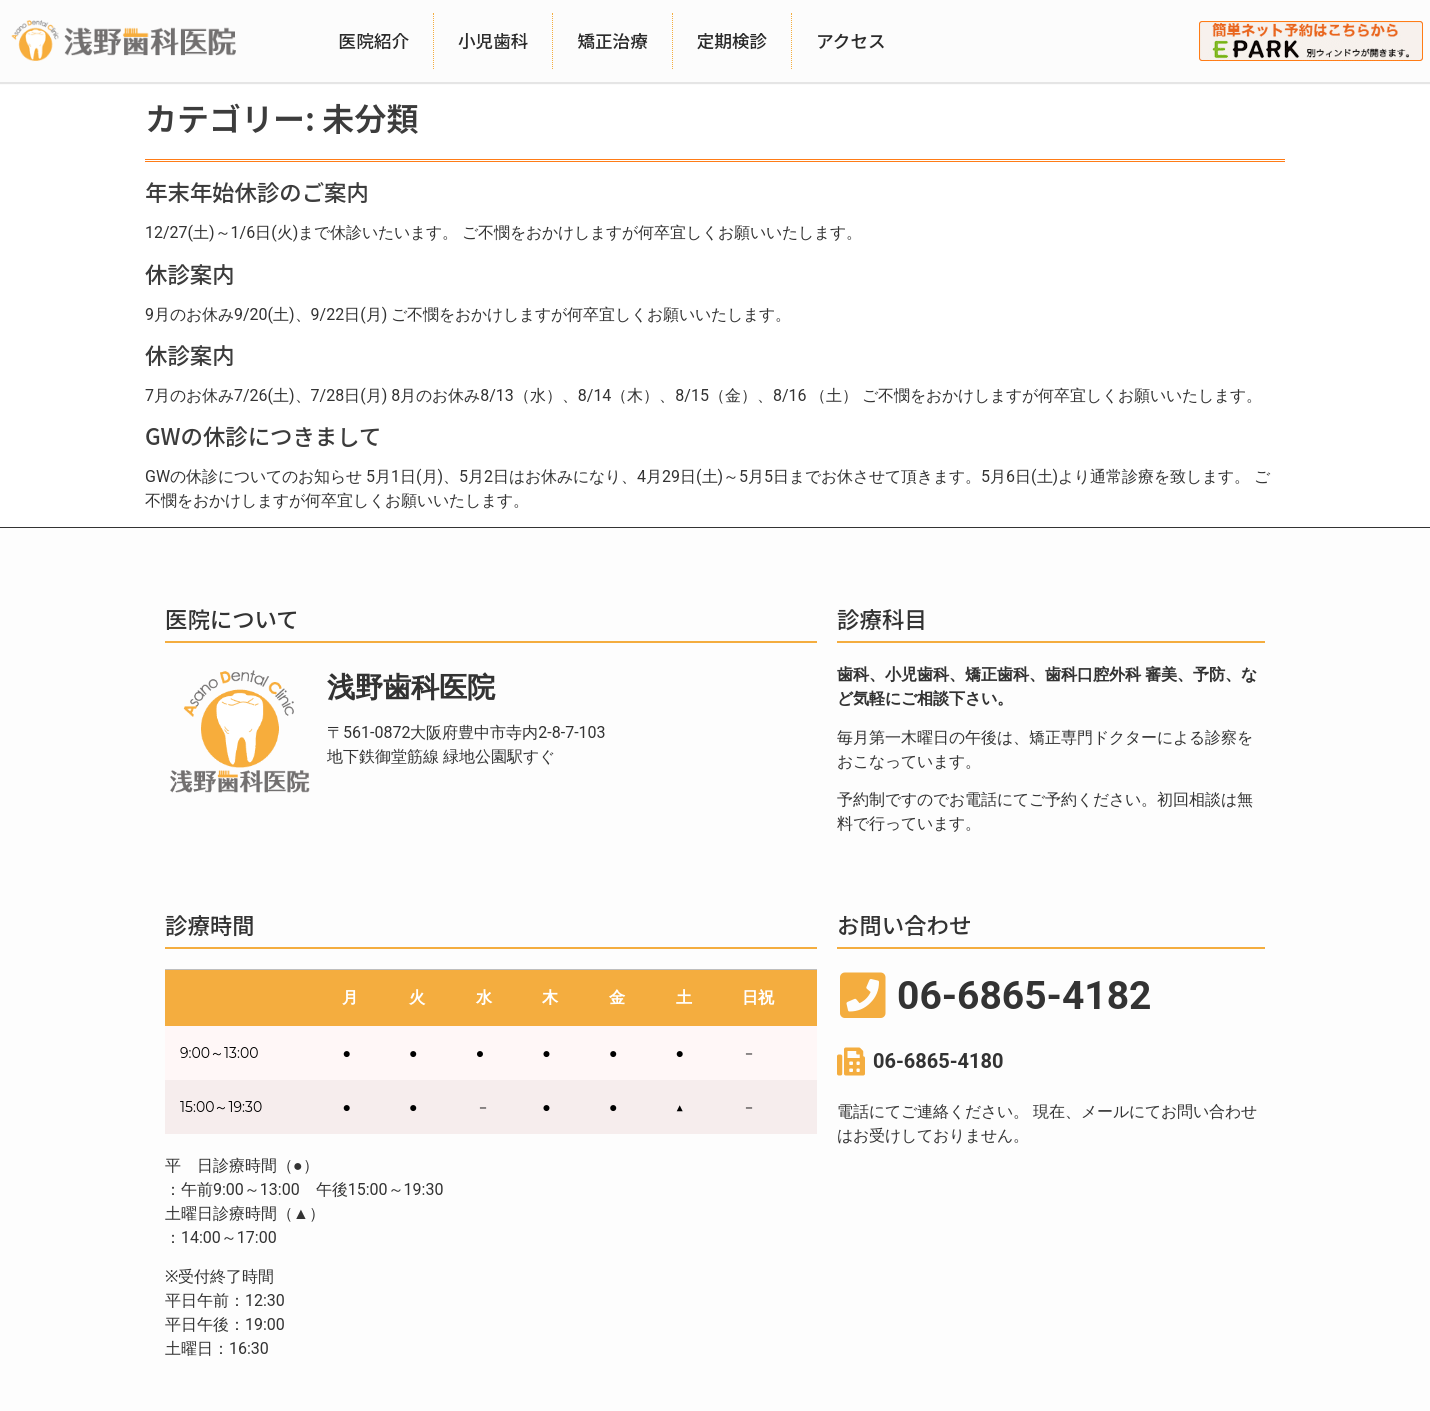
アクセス (851, 40)
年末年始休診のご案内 (257, 191)
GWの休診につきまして (263, 435)
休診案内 (190, 273)
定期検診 (732, 40)
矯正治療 (612, 40)
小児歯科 (493, 40)
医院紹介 (374, 40)
